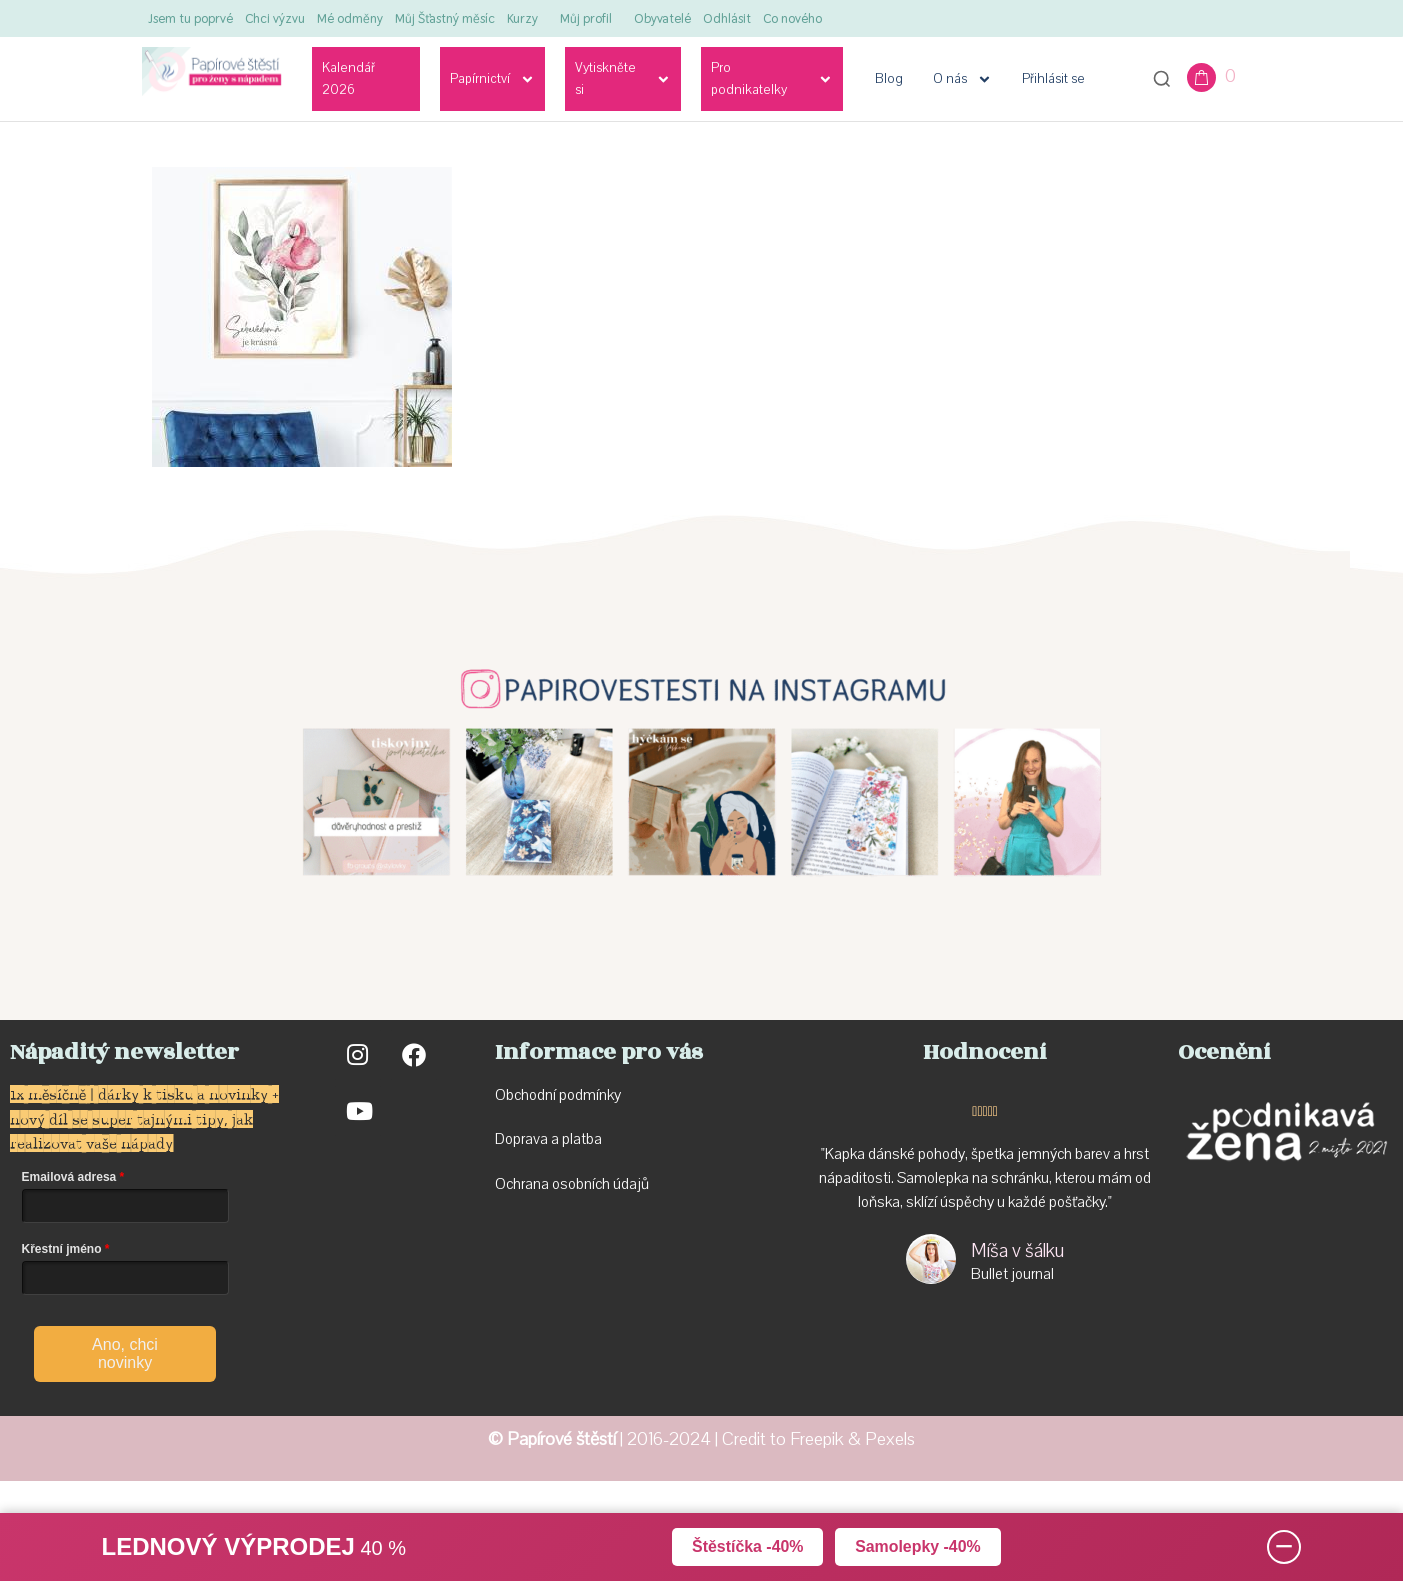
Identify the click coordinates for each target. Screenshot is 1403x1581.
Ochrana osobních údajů (572, 1184)
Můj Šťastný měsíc (445, 18)
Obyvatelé (662, 18)
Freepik (817, 1439)
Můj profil (586, 18)
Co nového (792, 18)
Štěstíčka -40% (747, 1546)
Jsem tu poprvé (190, 18)
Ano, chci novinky (125, 1353)
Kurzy (522, 18)
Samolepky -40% (918, 1546)
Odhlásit (727, 18)
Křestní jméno (62, 1249)
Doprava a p (532, 1139)
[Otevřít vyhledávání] (1162, 79)
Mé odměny (350, 18)
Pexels (890, 1439)
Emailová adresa (69, 1177)
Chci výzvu (275, 18)
